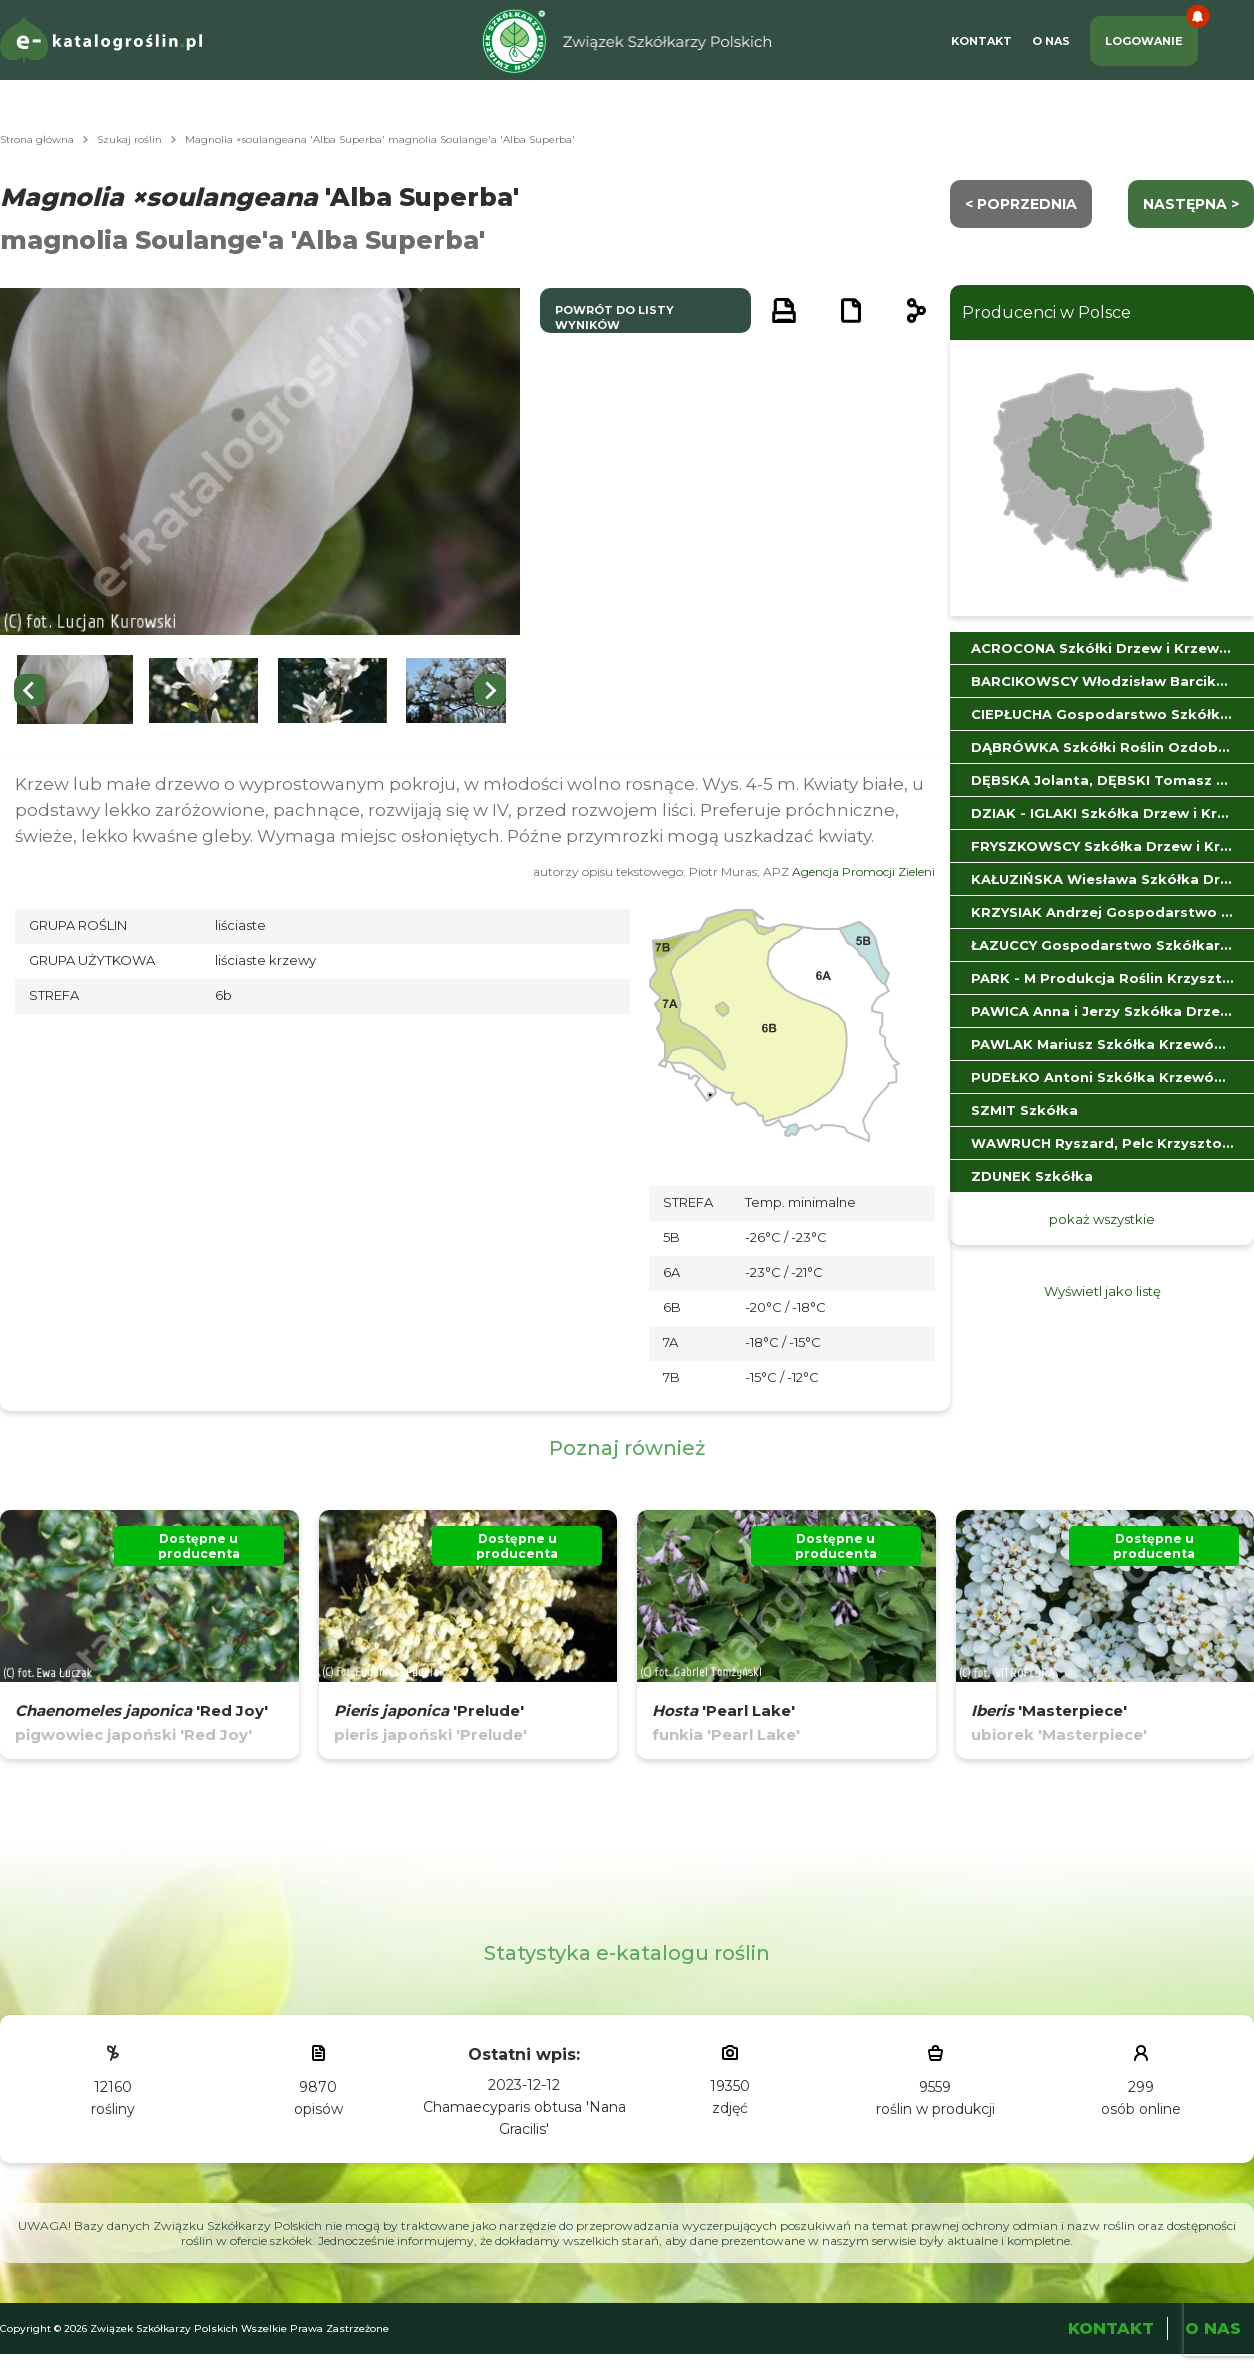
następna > (1191, 204)
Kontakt (981, 41)
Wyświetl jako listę (1102, 1291)
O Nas (1051, 41)
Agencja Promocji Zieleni (863, 871)
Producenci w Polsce (1046, 312)
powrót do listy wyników (614, 317)
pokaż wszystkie (1102, 1219)
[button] (75, 690)
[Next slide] (490, 690)
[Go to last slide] (30, 690)
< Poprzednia (1021, 204)
